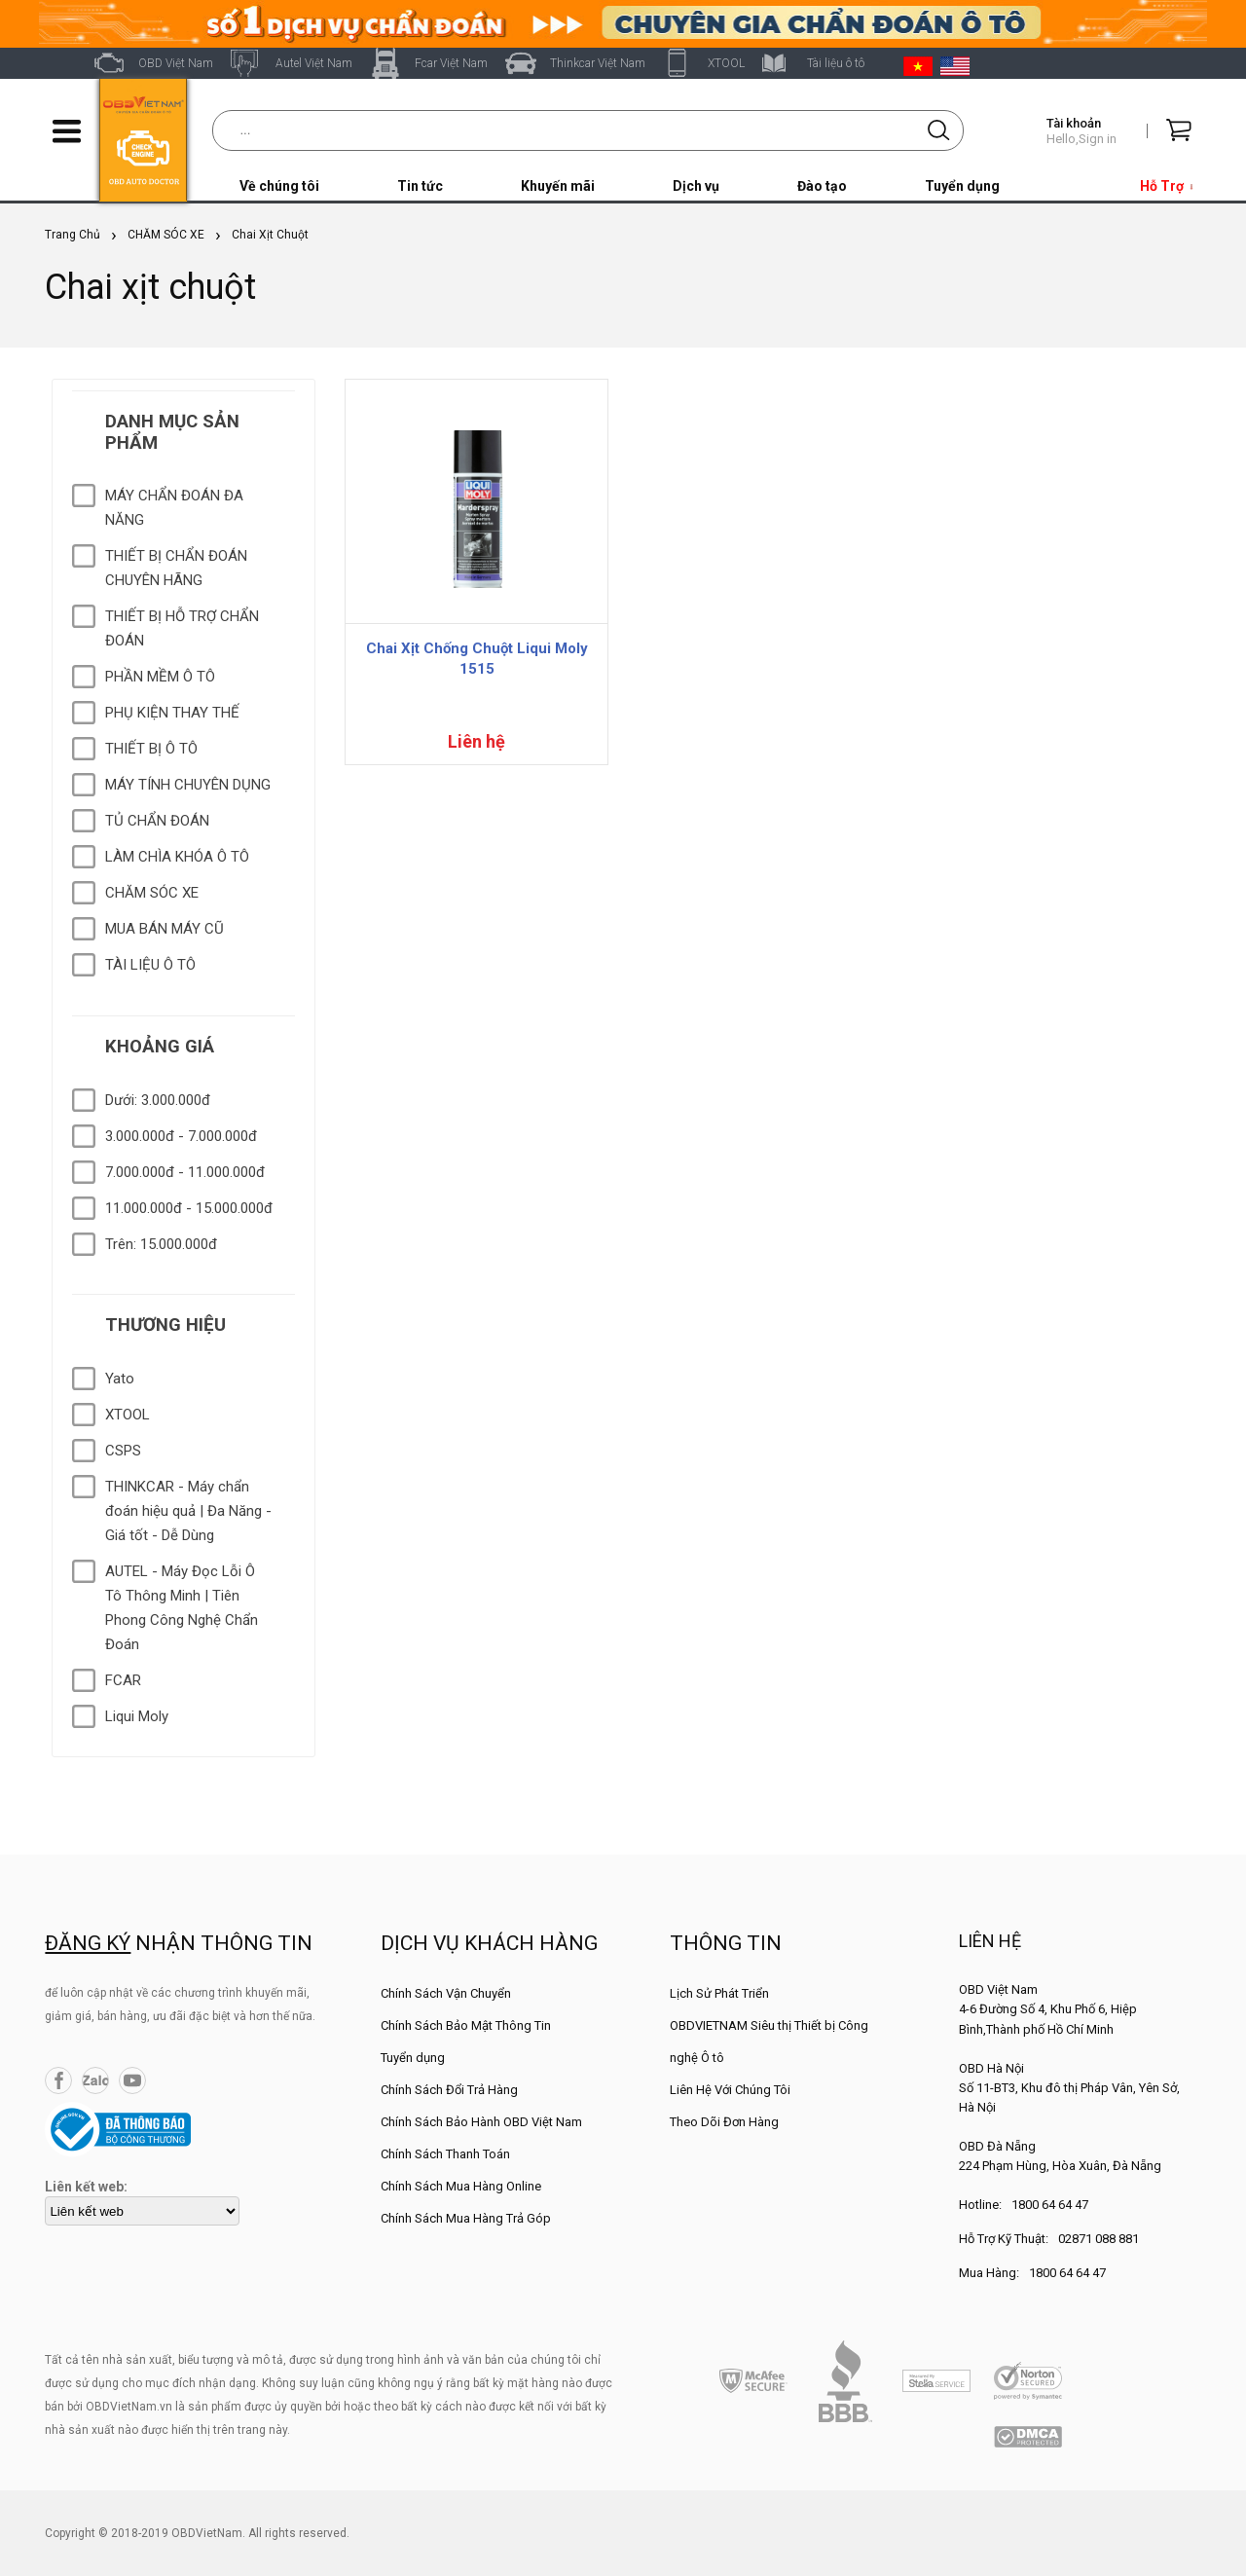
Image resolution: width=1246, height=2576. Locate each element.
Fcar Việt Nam (451, 63)
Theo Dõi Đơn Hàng (724, 2122)
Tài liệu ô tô (835, 63)
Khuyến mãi (558, 186)
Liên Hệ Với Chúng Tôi (730, 2089)
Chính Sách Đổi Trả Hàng (449, 2089)
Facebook (58, 2080)
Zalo (95, 2080)
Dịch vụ (696, 186)
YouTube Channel (132, 2080)
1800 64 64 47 (1049, 2204)
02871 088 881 (1098, 2238)
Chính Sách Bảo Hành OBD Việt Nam (481, 2122)
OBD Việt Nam (175, 63)
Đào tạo (822, 186)
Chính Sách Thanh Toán (445, 2154)
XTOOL (726, 63)
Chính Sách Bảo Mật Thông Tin (466, 2025)
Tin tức (420, 186)
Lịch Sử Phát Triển (719, 1993)
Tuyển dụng (962, 186)
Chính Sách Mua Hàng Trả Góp (466, 2218)
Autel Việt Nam (313, 63)
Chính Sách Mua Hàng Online (461, 2186)
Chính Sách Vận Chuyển (446, 1993)
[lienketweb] (142, 2211)
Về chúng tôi (279, 186)
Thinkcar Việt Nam (597, 63)
